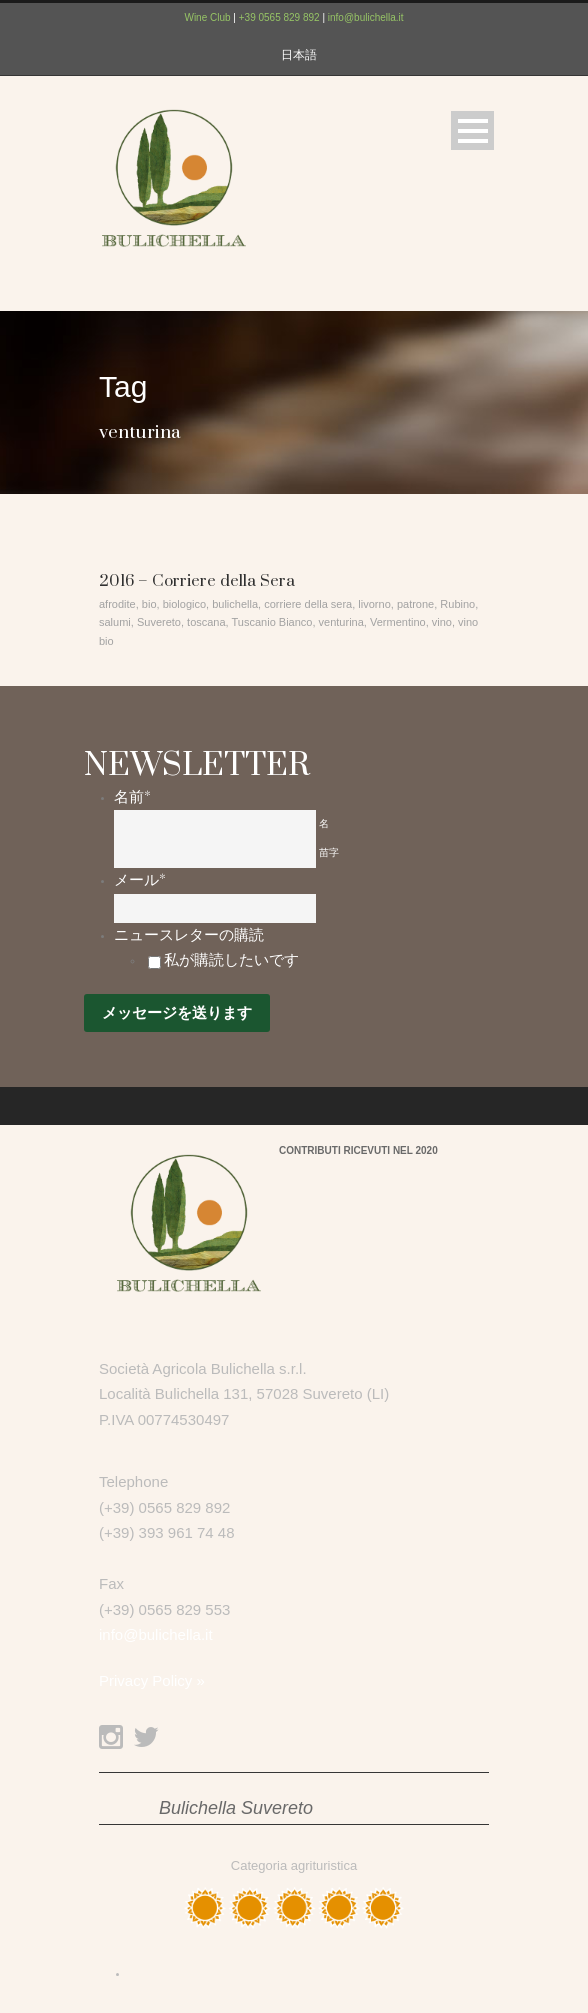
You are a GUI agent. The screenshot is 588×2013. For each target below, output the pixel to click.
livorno (374, 604)
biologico (184, 604)
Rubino (457, 604)
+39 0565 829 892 (279, 17)
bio (149, 604)
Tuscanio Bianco (272, 622)
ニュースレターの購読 (189, 935)
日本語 (299, 55)
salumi (115, 622)
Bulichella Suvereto (236, 1808)
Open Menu (472, 130)
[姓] (215, 853)
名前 (132, 797)
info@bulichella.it (366, 17)
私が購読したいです (231, 960)
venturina (341, 622)
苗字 (329, 852)
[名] (215, 824)
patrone (415, 604)
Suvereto (159, 622)
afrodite (117, 604)
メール (140, 880)
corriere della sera (308, 604)
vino (442, 622)
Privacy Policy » (152, 1680)
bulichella (235, 604)
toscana (206, 622)
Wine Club (207, 17)
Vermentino (398, 622)
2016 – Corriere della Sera (197, 581)
